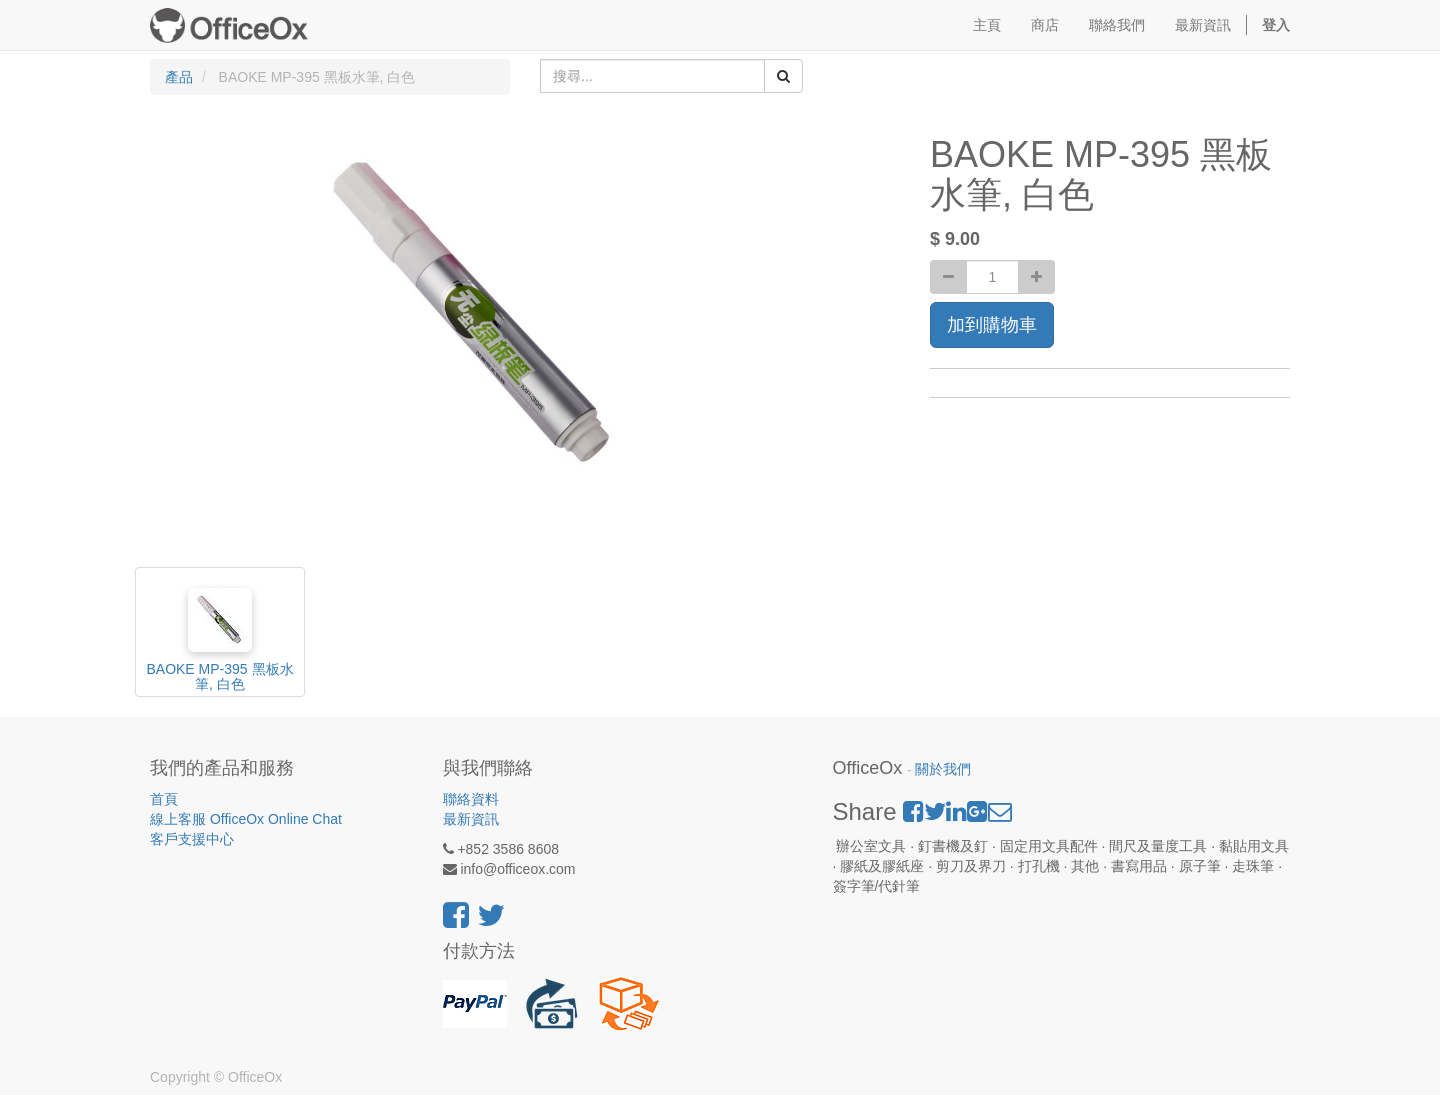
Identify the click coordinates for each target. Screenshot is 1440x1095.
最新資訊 (471, 819)
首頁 (164, 799)
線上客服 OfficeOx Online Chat (246, 819)
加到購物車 (992, 325)
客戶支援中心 (192, 839)
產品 (179, 77)
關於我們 (943, 769)
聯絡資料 (471, 799)
